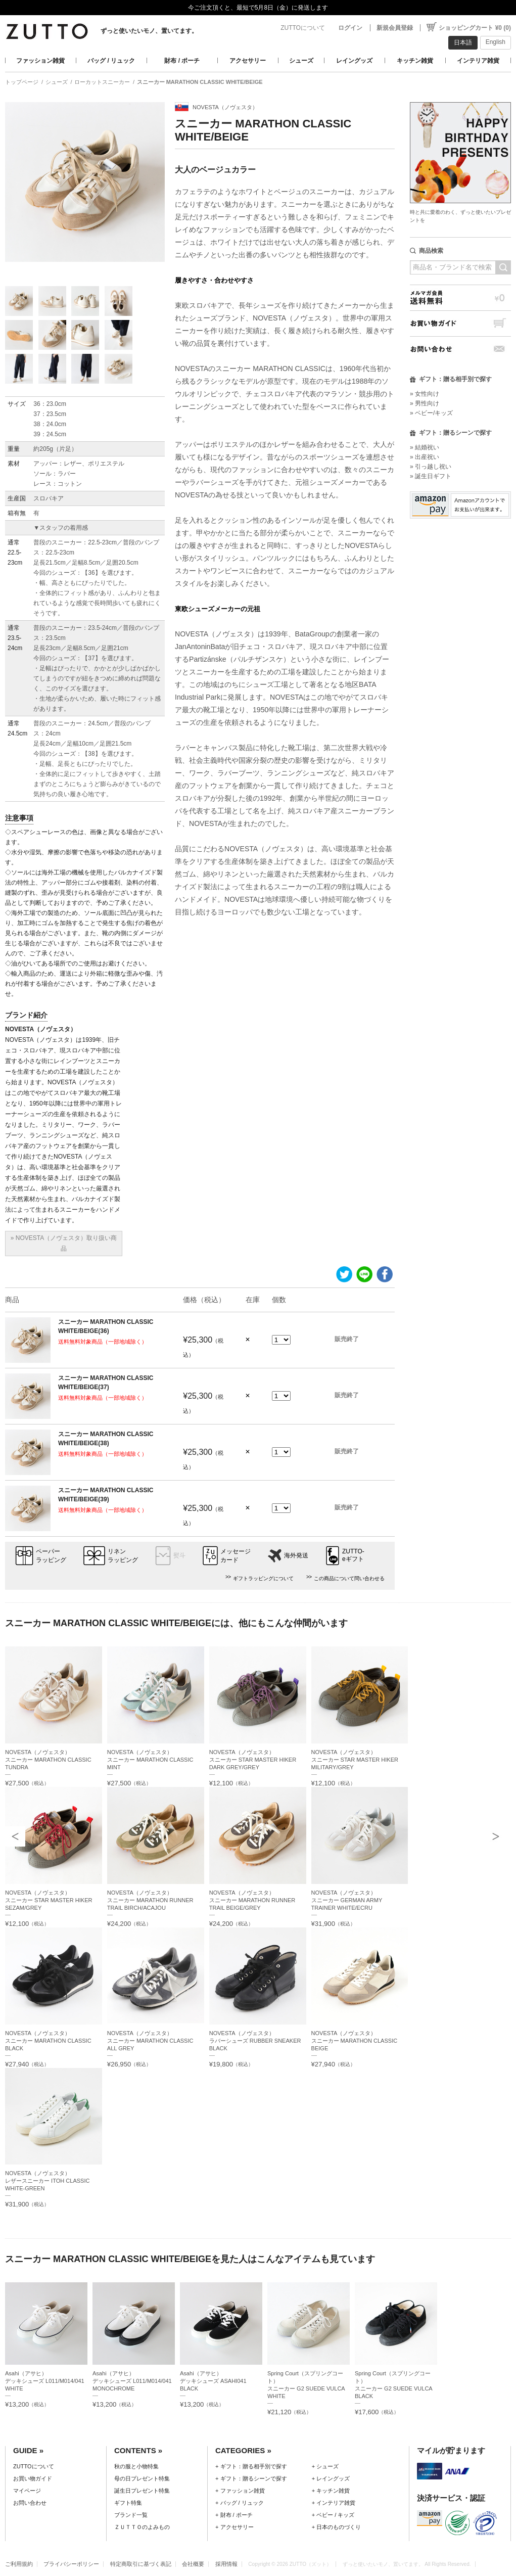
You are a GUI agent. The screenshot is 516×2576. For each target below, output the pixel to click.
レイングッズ (354, 60)
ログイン (350, 27)
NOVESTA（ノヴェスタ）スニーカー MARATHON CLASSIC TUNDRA (48, 1759)
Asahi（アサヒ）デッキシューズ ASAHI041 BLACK (213, 2380)
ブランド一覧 (131, 2515)
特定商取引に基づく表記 (140, 2564)
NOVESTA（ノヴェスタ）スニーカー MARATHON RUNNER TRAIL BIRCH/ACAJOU (150, 1900)
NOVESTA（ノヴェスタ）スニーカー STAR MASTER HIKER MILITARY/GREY (354, 1759)
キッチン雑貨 (415, 60)
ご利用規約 (19, 2564)
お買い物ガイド (460, 323)
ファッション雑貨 (40, 60)
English (495, 41)
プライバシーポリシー (71, 2564)
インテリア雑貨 (478, 60)
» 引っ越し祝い (430, 466)
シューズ (301, 60)
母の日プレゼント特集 (142, 2478)
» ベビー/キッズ (431, 413)
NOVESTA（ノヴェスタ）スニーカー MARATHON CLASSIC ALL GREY (150, 2040)
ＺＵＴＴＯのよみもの (142, 2527)
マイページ (27, 2491)
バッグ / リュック (111, 60)
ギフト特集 (128, 2503)
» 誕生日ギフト (430, 476)
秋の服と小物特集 (136, 2466)
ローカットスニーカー (102, 82)
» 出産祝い (424, 457)
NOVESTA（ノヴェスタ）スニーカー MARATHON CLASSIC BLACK (48, 2040)
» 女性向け (424, 393)
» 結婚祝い (424, 447)
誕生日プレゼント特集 (142, 2491)
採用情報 (226, 2564)
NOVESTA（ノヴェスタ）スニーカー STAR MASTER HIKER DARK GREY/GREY (252, 1759)
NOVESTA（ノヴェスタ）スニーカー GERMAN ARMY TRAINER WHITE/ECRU (347, 1900)
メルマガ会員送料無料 (460, 297)
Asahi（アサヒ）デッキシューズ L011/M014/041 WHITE (44, 2380)
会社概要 (193, 2564)
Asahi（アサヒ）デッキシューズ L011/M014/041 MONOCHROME (132, 2380)
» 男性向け (424, 403)
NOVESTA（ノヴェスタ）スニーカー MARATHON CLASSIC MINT (150, 1759)
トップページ (21, 82)
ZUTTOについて (302, 27)
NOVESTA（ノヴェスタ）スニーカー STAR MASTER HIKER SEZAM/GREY (48, 1900)
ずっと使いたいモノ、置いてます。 (149, 30)
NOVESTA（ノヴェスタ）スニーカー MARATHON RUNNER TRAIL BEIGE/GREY (252, 1900)
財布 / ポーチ (182, 60)
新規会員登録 (395, 27)
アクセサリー (247, 60)
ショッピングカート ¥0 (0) (475, 27)
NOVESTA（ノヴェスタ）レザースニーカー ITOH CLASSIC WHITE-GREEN (47, 2180)
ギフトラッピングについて (263, 1578)
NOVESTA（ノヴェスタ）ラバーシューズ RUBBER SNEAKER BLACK (255, 2040)
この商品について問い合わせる (349, 1578)
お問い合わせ (460, 349)
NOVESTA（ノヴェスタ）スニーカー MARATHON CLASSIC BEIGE (354, 2040)
